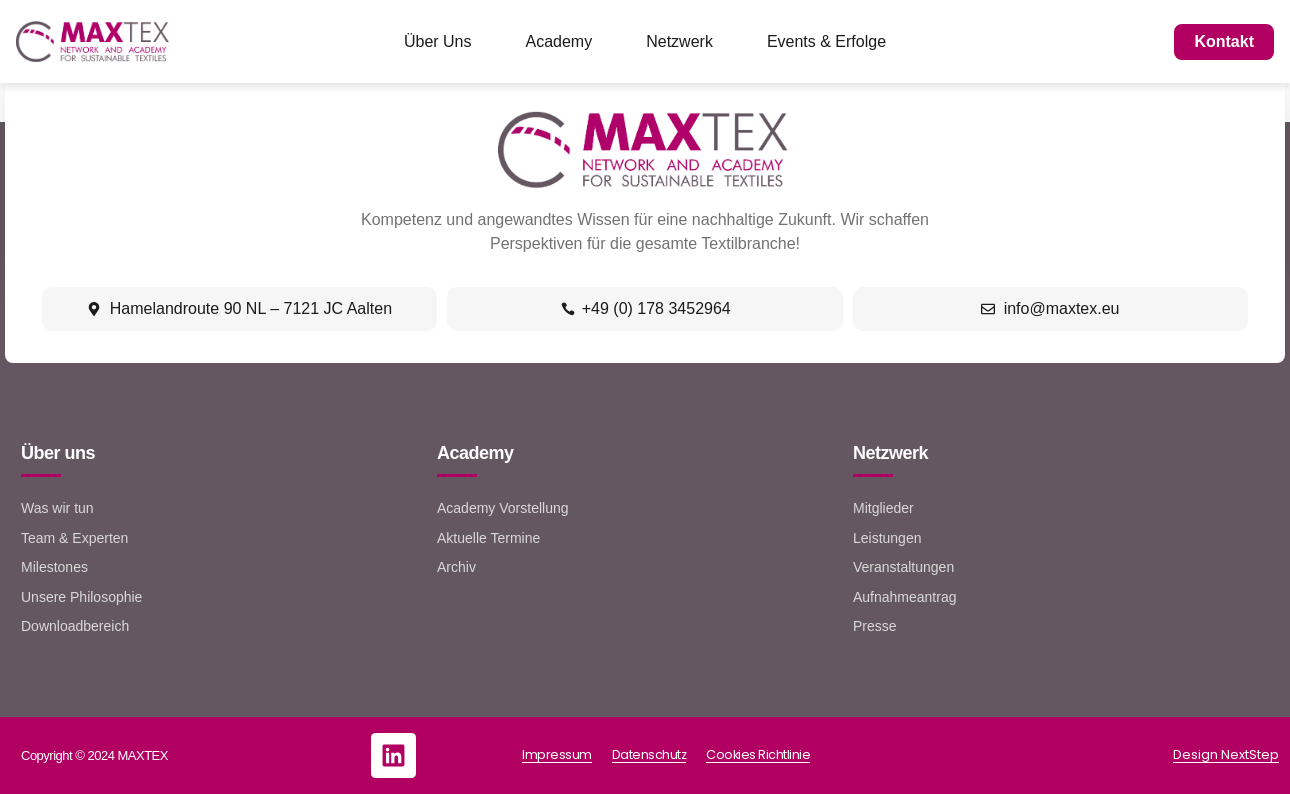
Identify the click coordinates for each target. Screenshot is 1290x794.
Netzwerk (679, 41)
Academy (559, 41)
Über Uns (438, 41)
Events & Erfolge (826, 41)
